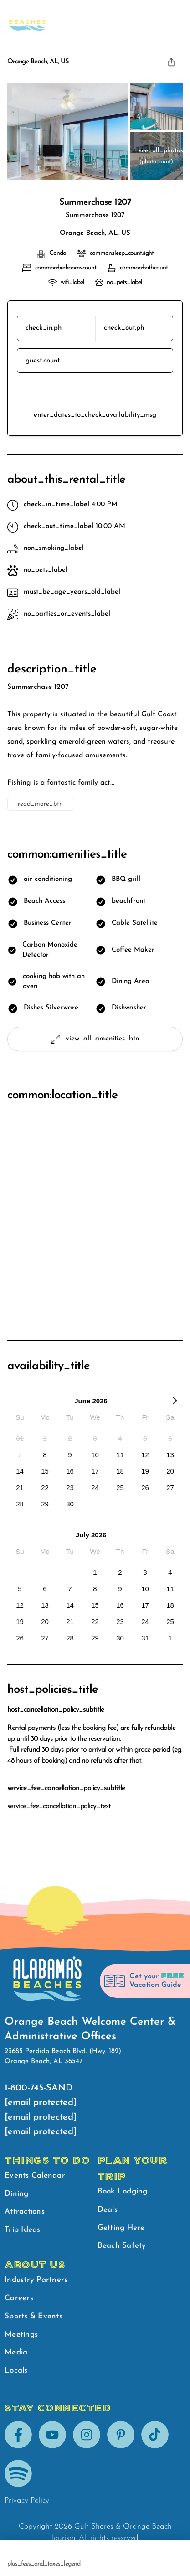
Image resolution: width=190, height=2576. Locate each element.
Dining (17, 2194)
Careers (19, 2298)
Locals (16, 2370)
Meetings (21, 2334)
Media (16, 2352)
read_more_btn (40, 804)
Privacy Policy (27, 2500)
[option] (19, 1438)
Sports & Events (33, 2316)
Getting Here (121, 2228)
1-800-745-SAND (38, 2088)
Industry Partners (36, 2280)
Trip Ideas (23, 2230)
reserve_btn (95, 391)
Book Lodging (123, 2191)
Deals (108, 2210)
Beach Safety (115, 17)
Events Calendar (35, 2175)
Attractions (25, 2211)
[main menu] (174, 17)
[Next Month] (174, 1402)
